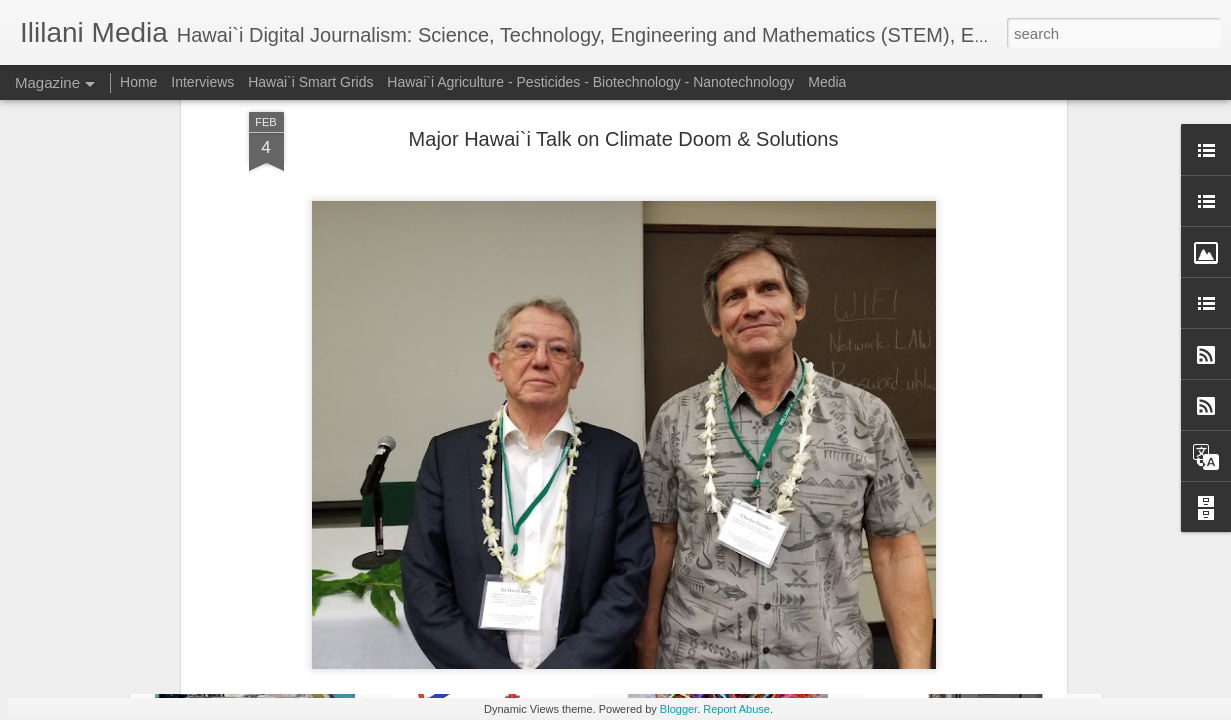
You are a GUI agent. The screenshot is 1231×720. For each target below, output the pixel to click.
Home (138, 82)
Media (827, 82)
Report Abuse (736, 709)
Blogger (678, 709)
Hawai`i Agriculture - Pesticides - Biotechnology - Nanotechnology (590, 82)
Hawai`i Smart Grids (310, 82)
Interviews (202, 82)
